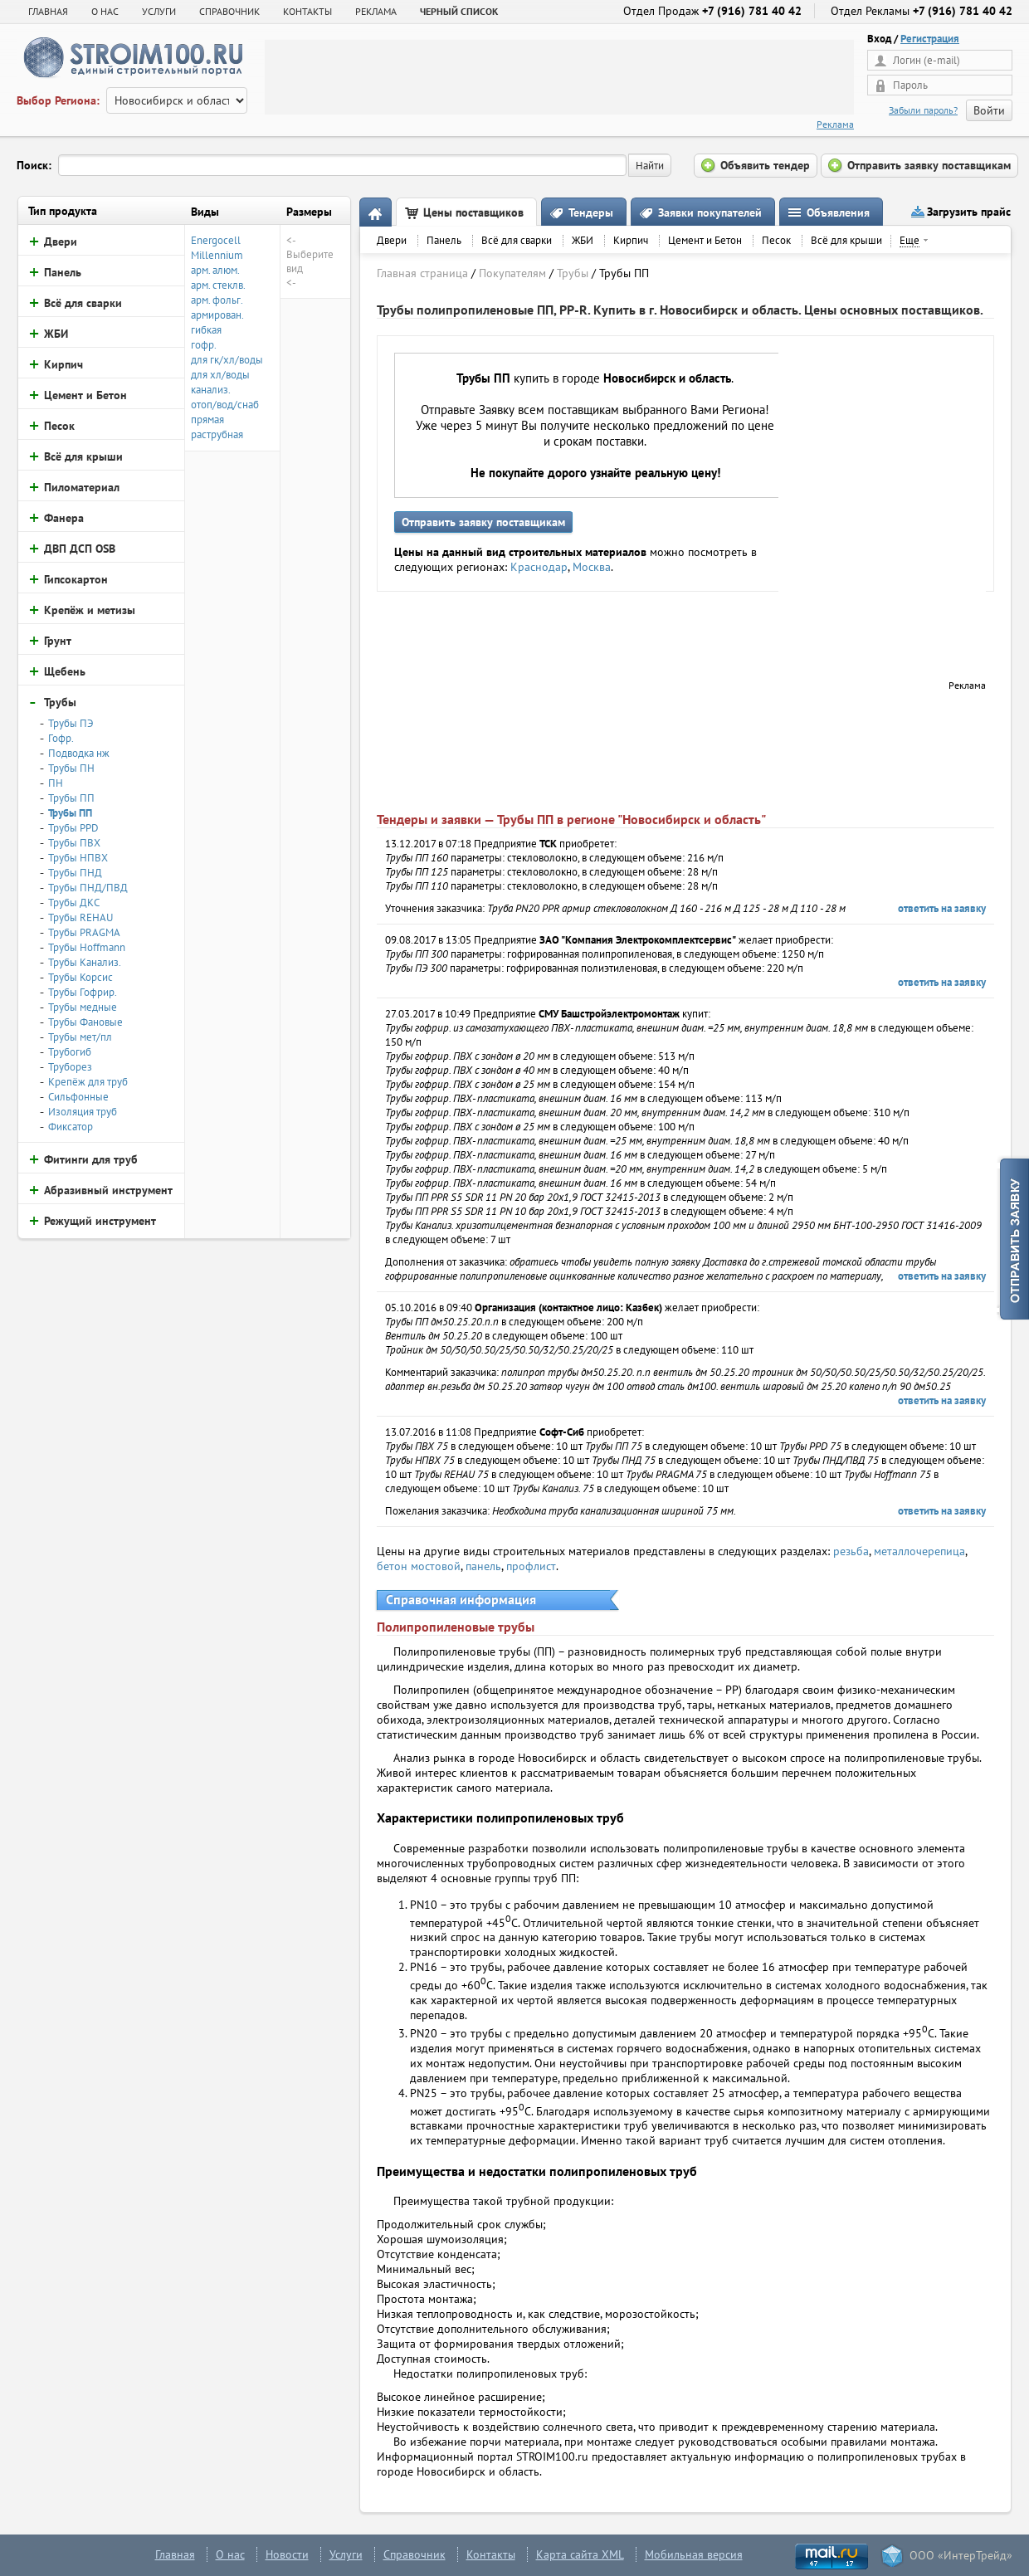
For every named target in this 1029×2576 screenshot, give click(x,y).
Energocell (216, 240)
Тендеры (590, 212)
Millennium (217, 255)
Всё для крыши (846, 240)
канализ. (211, 390)
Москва (592, 566)
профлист (531, 1566)
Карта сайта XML (580, 2554)
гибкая (206, 330)
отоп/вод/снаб (225, 405)
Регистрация (929, 39)
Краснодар (539, 566)
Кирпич (630, 240)
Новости (287, 2554)
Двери (392, 240)
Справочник (414, 2554)
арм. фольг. (217, 300)
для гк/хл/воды (227, 360)
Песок (776, 240)
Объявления (838, 212)
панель (483, 1566)
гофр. (204, 345)
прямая (207, 419)
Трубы (572, 273)
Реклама (835, 124)
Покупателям (512, 273)
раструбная (217, 434)
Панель (444, 240)
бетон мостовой (419, 1566)
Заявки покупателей (710, 212)
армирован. (217, 315)
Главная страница (422, 273)
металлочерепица (919, 1551)
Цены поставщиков (473, 212)
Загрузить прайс (969, 211)
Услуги (346, 2554)
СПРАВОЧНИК (229, 11)
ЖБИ (582, 240)
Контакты (490, 2554)
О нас (230, 2554)
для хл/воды (220, 375)
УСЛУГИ (159, 11)
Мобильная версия (694, 2554)
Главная (48, 11)
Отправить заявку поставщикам (483, 522)
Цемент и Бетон (705, 240)
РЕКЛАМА (376, 11)
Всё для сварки (516, 240)
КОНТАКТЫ (307, 11)
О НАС (105, 11)
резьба (851, 1551)
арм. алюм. (215, 270)
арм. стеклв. (218, 285)
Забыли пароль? (923, 110)
